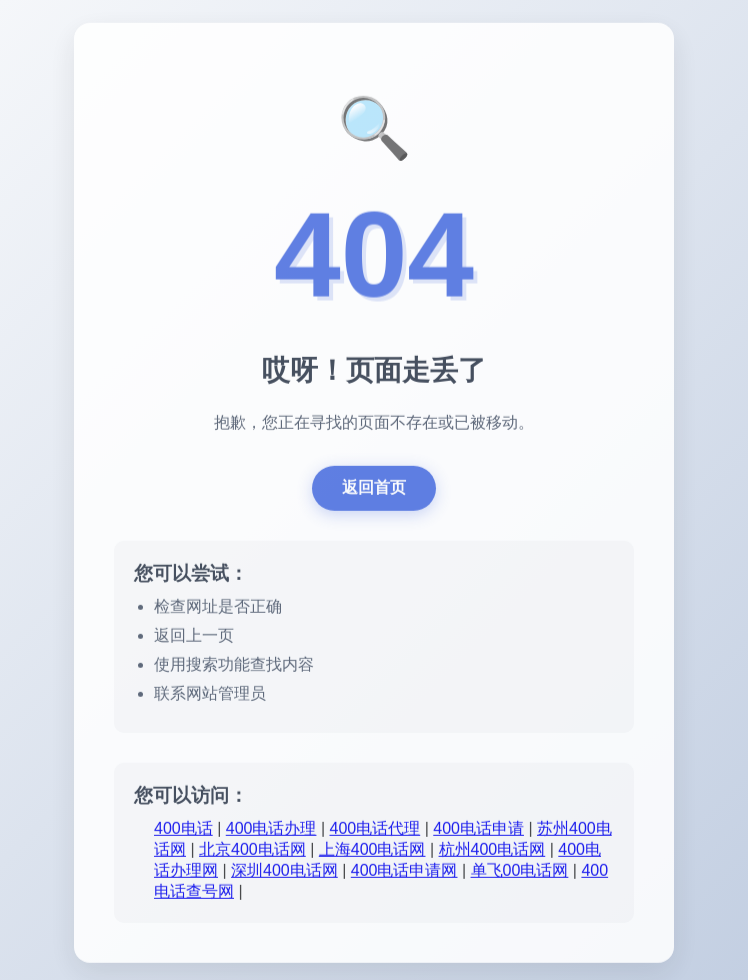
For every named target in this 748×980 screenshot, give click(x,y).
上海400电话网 (372, 852)
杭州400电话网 (492, 852)
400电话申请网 (404, 873)
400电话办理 (271, 831)
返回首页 (374, 490)
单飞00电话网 (520, 873)
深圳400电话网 (284, 873)
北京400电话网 (252, 852)
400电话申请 (478, 831)
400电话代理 (375, 831)
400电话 (183, 831)
